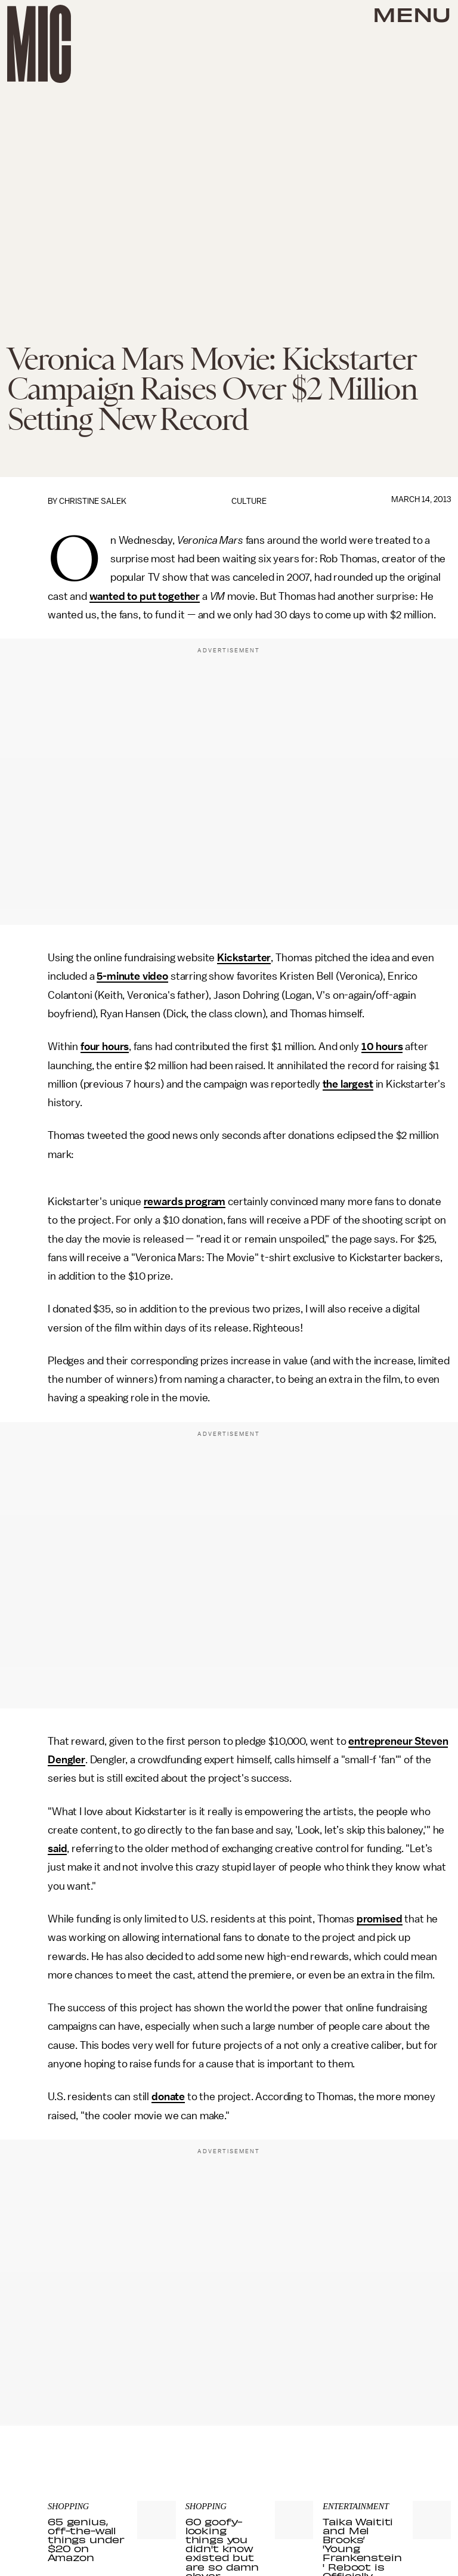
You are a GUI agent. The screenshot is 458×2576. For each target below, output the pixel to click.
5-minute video (132, 976)
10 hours (382, 1046)
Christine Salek (92, 501)
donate (168, 2096)
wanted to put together (144, 596)
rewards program (185, 1201)
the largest (348, 1084)
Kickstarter (244, 957)
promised (380, 1919)
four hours (105, 1046)
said (57, 1848)
